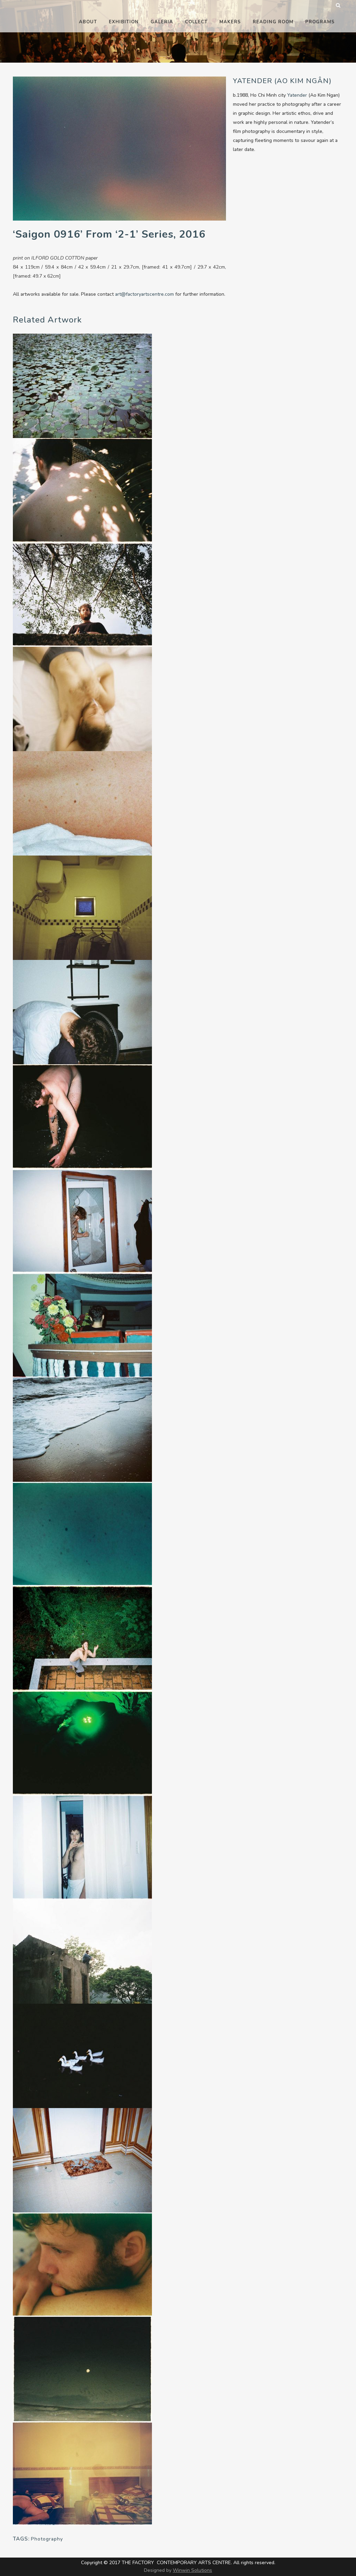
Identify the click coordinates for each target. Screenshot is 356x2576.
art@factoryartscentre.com (144, 294)
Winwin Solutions (192, 2570)
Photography (47, 2539)
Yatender (297, 95)
